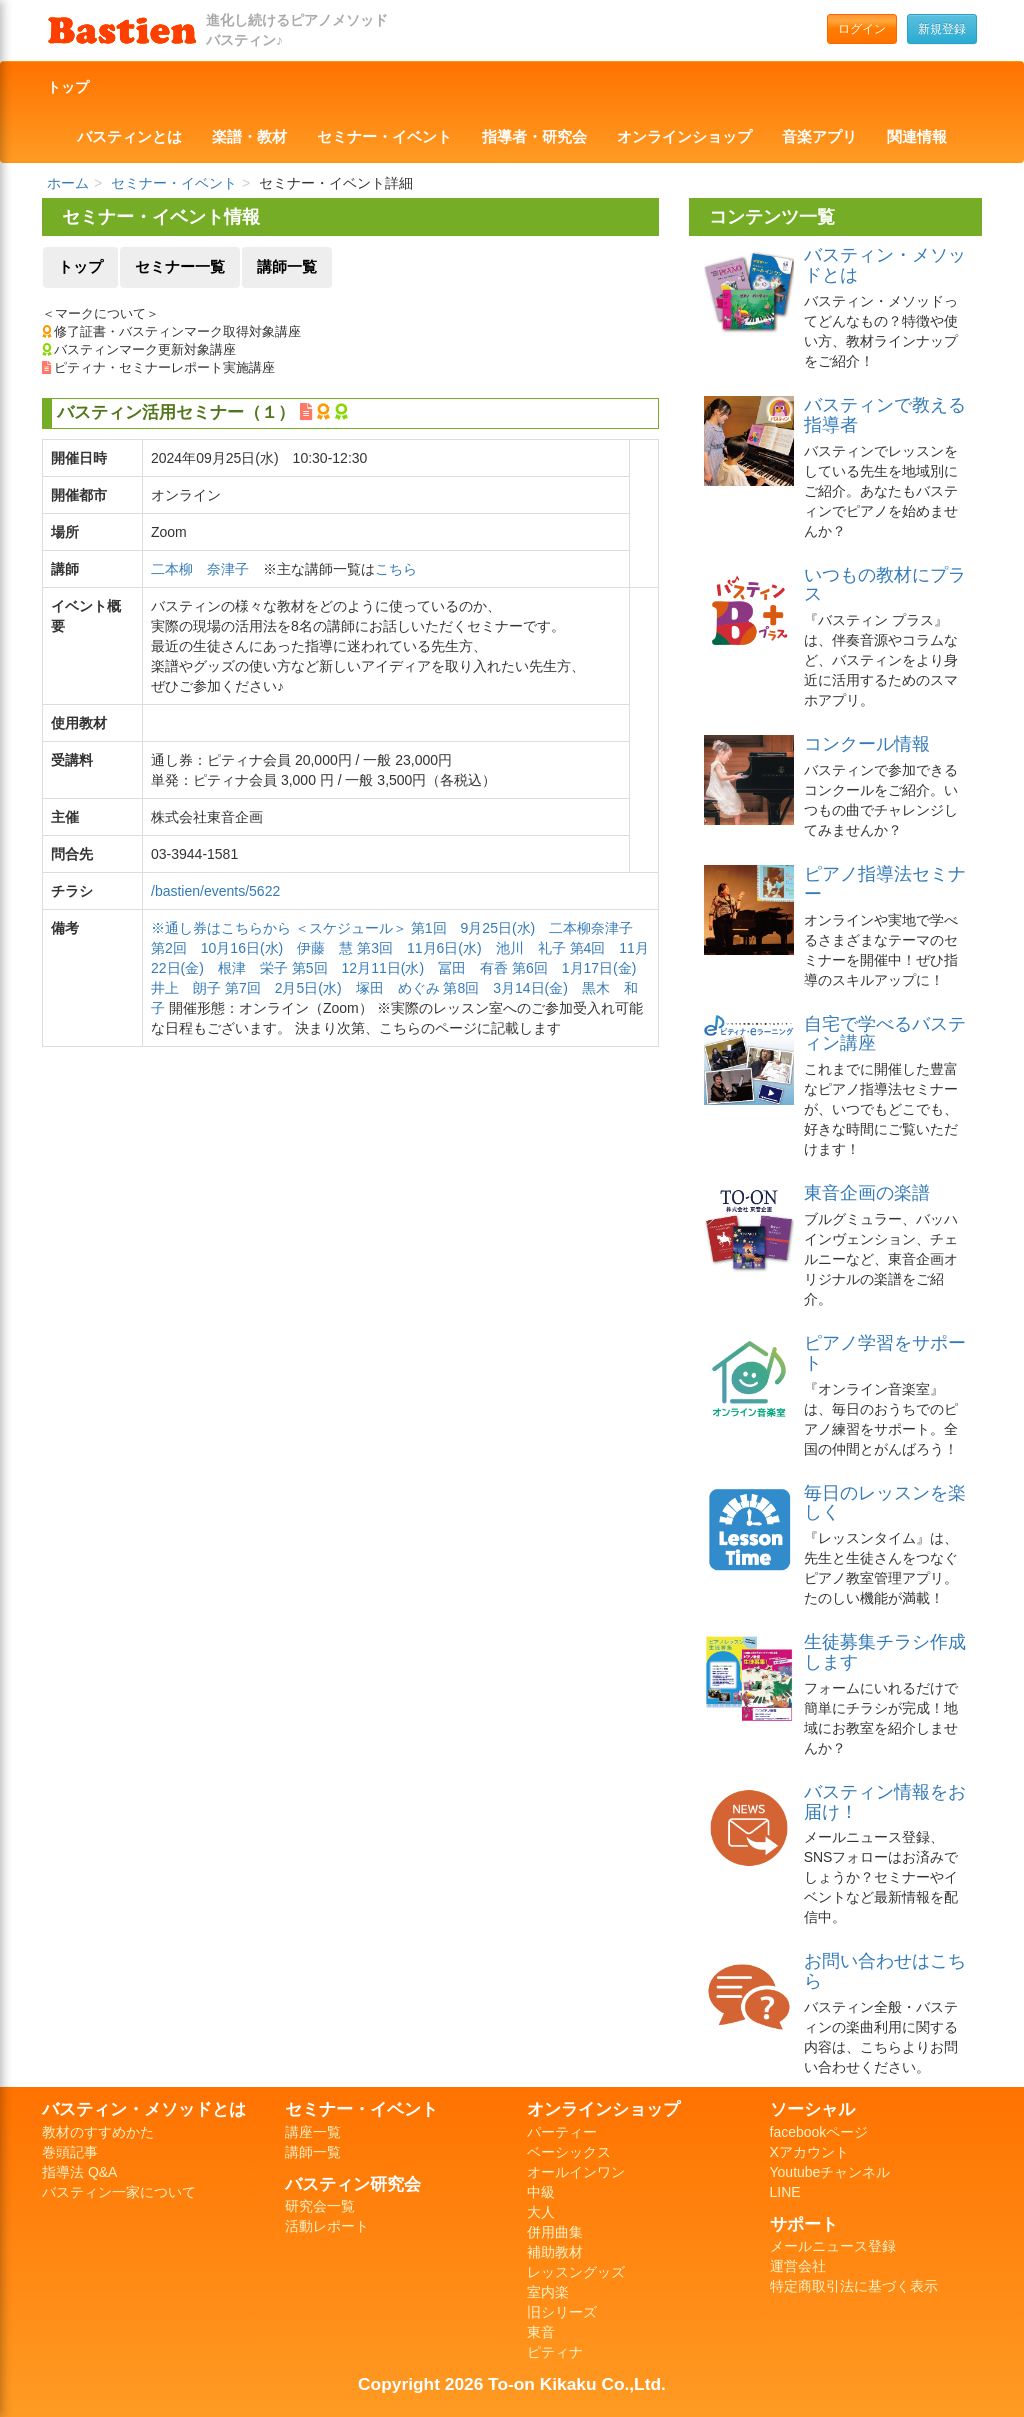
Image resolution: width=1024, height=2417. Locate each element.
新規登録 (942, 29)
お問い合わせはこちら (885, 1971)
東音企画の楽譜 (867, 1193)
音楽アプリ (819, 137)
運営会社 (798, 2266)
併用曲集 (555, 2232)
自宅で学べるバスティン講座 (885, 1034)
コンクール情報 (867, 744)
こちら (396, 569)
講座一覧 (313, 2132)
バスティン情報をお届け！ (885, 1802)
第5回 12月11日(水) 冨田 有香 (400, 968)
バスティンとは (129, 137)
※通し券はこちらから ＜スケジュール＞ (281, 928)
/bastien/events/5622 (215, 891)
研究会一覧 (320, 2206)
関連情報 (917, 137)
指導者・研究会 (534, 137)
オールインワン (576, 2172)
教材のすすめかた (98, 2132)
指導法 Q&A (79, 2172)
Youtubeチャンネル (830, 2172)
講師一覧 (287, 267)
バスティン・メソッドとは (885, 265)
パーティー (562, 2132)
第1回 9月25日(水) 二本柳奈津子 (522, 928)
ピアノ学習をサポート (885, 1353)
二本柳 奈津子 (200, 569)
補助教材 (555, 2252)
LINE (785, 2192)
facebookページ (819, 2132)
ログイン (862, 29)
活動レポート (327, 2226)
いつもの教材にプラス (885, 585)
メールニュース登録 (833, 2246)
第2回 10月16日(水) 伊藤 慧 (252, 948)
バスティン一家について (119, 2192)
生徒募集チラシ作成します (885, 1652)
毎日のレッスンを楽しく (885, 1503)
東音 (541, 2332)
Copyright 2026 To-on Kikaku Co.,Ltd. (512, 2384)
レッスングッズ (576, 2272)
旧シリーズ (562, 2312)
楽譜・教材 (249, 137)
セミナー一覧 (180, 267)
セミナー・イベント (384, 137)
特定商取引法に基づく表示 (854, 2286)
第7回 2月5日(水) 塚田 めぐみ (332, 988)
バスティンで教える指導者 (885, 415)
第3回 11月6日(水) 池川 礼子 (461, 948)
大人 (541, 2212)
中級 (541, 2192)
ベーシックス (569, 2152)
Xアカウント (809, 2152)
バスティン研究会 (353, 2184)
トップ (68, 87)
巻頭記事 (70, 2152)
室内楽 (548, 2292)
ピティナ (555, 2352)
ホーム (68, 183)
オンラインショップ (684, 137)
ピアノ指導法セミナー (885, 884)
